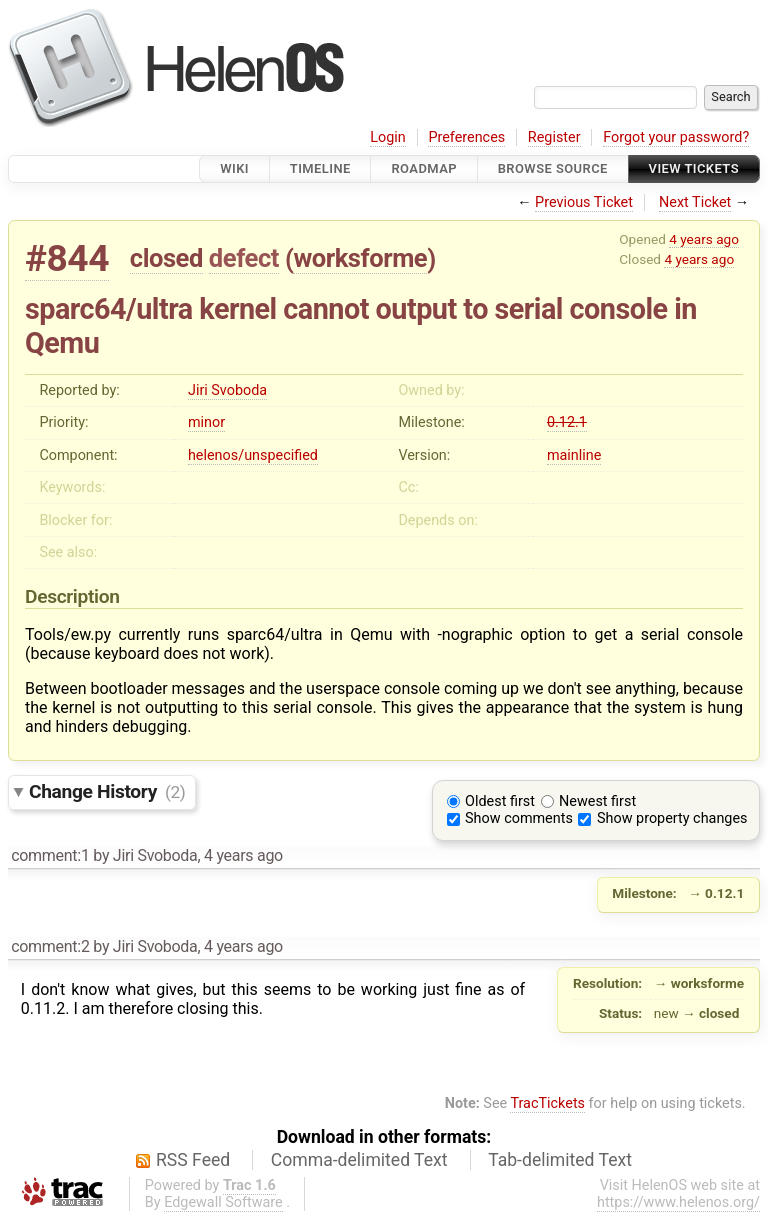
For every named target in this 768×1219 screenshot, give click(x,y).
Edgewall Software (223, 1202)
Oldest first (500, 801)
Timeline (320, 168)
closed (166, 258)
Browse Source (553, 168)
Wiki (234, 168)
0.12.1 (567, 422)
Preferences (466, 137)
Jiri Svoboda (227, 390)
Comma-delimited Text (359, 1160)
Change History (107, 791)
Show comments (519, 818)
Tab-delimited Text (560, 1160)
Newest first (597, 801)
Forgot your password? (676, 137)
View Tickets (694, 168)
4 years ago (704, 239)
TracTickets (547, 1103)
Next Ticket (695, 202)
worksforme (360, 258)
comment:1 (50, 855)
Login (388, 137)
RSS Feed (193, 1160)
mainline (574, 455)
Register (554, 137)
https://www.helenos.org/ (678, 1202)
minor (206, 422)
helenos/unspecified (253, 455)
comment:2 (50, 946)
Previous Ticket (584, 202)
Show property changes (672, 818)
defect (244, 258)
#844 (67, 258)
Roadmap (424, 168)
